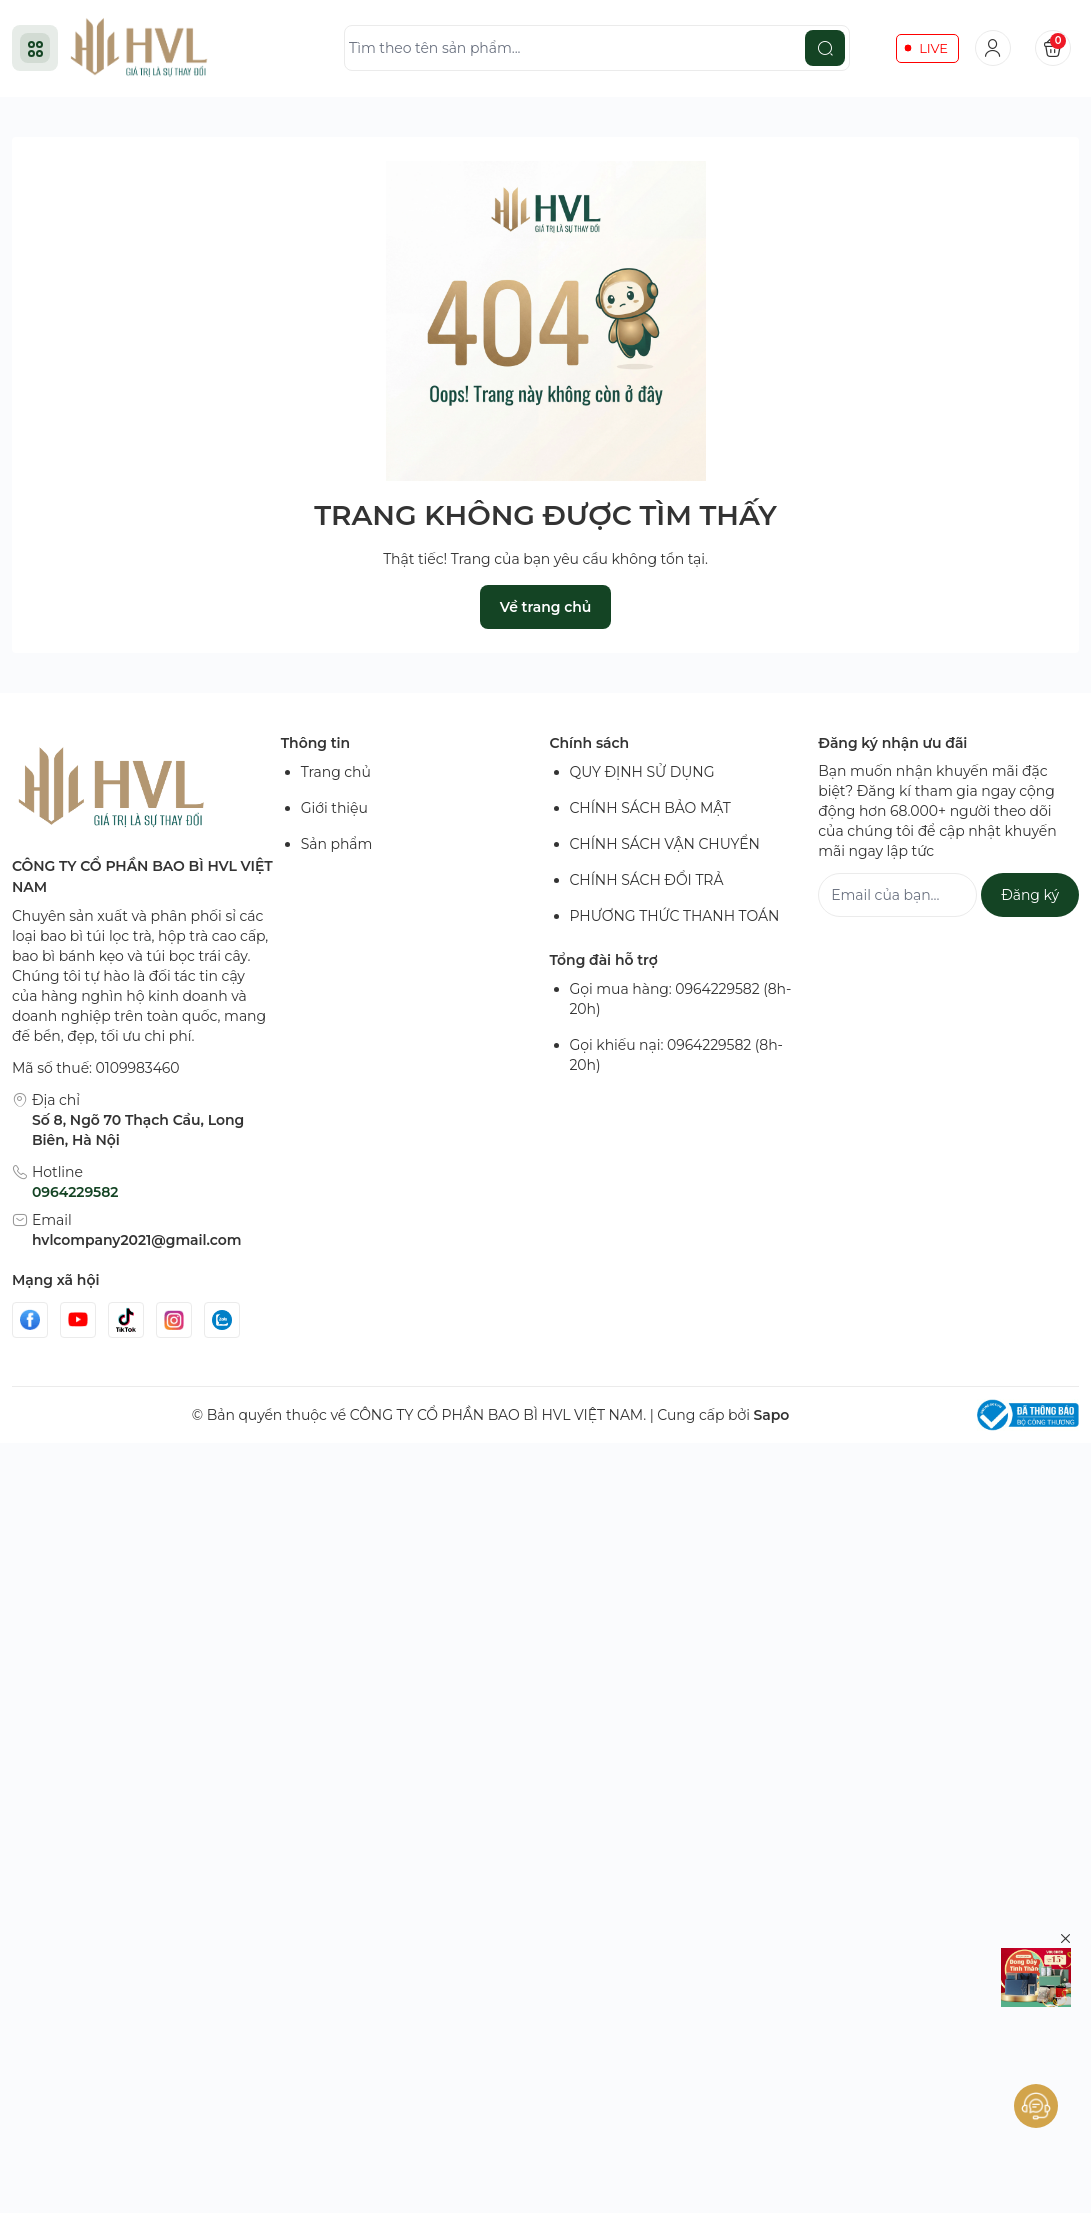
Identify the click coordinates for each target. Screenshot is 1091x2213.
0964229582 (75, 1192)
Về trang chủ (545, 607)
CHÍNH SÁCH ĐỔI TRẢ (647, 880)
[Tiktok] (126, 1320)
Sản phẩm (337, 844)
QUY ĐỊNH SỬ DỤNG (642, 772)
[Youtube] (78, 1320)
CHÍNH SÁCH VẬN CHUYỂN (665, 844)
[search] (825, 48)
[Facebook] (30, 1320)
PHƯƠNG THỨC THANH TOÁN (675, 916)
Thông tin (315, 743)
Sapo (771, 1415)
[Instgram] (174, 1320)
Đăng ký (1030, 895)
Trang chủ (336, 772)
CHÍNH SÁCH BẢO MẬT (650, 808)
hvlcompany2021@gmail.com (136, 1240)
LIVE (933, 48)
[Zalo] (222, 1320)
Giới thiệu (334, 808)
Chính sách (590, 743)
